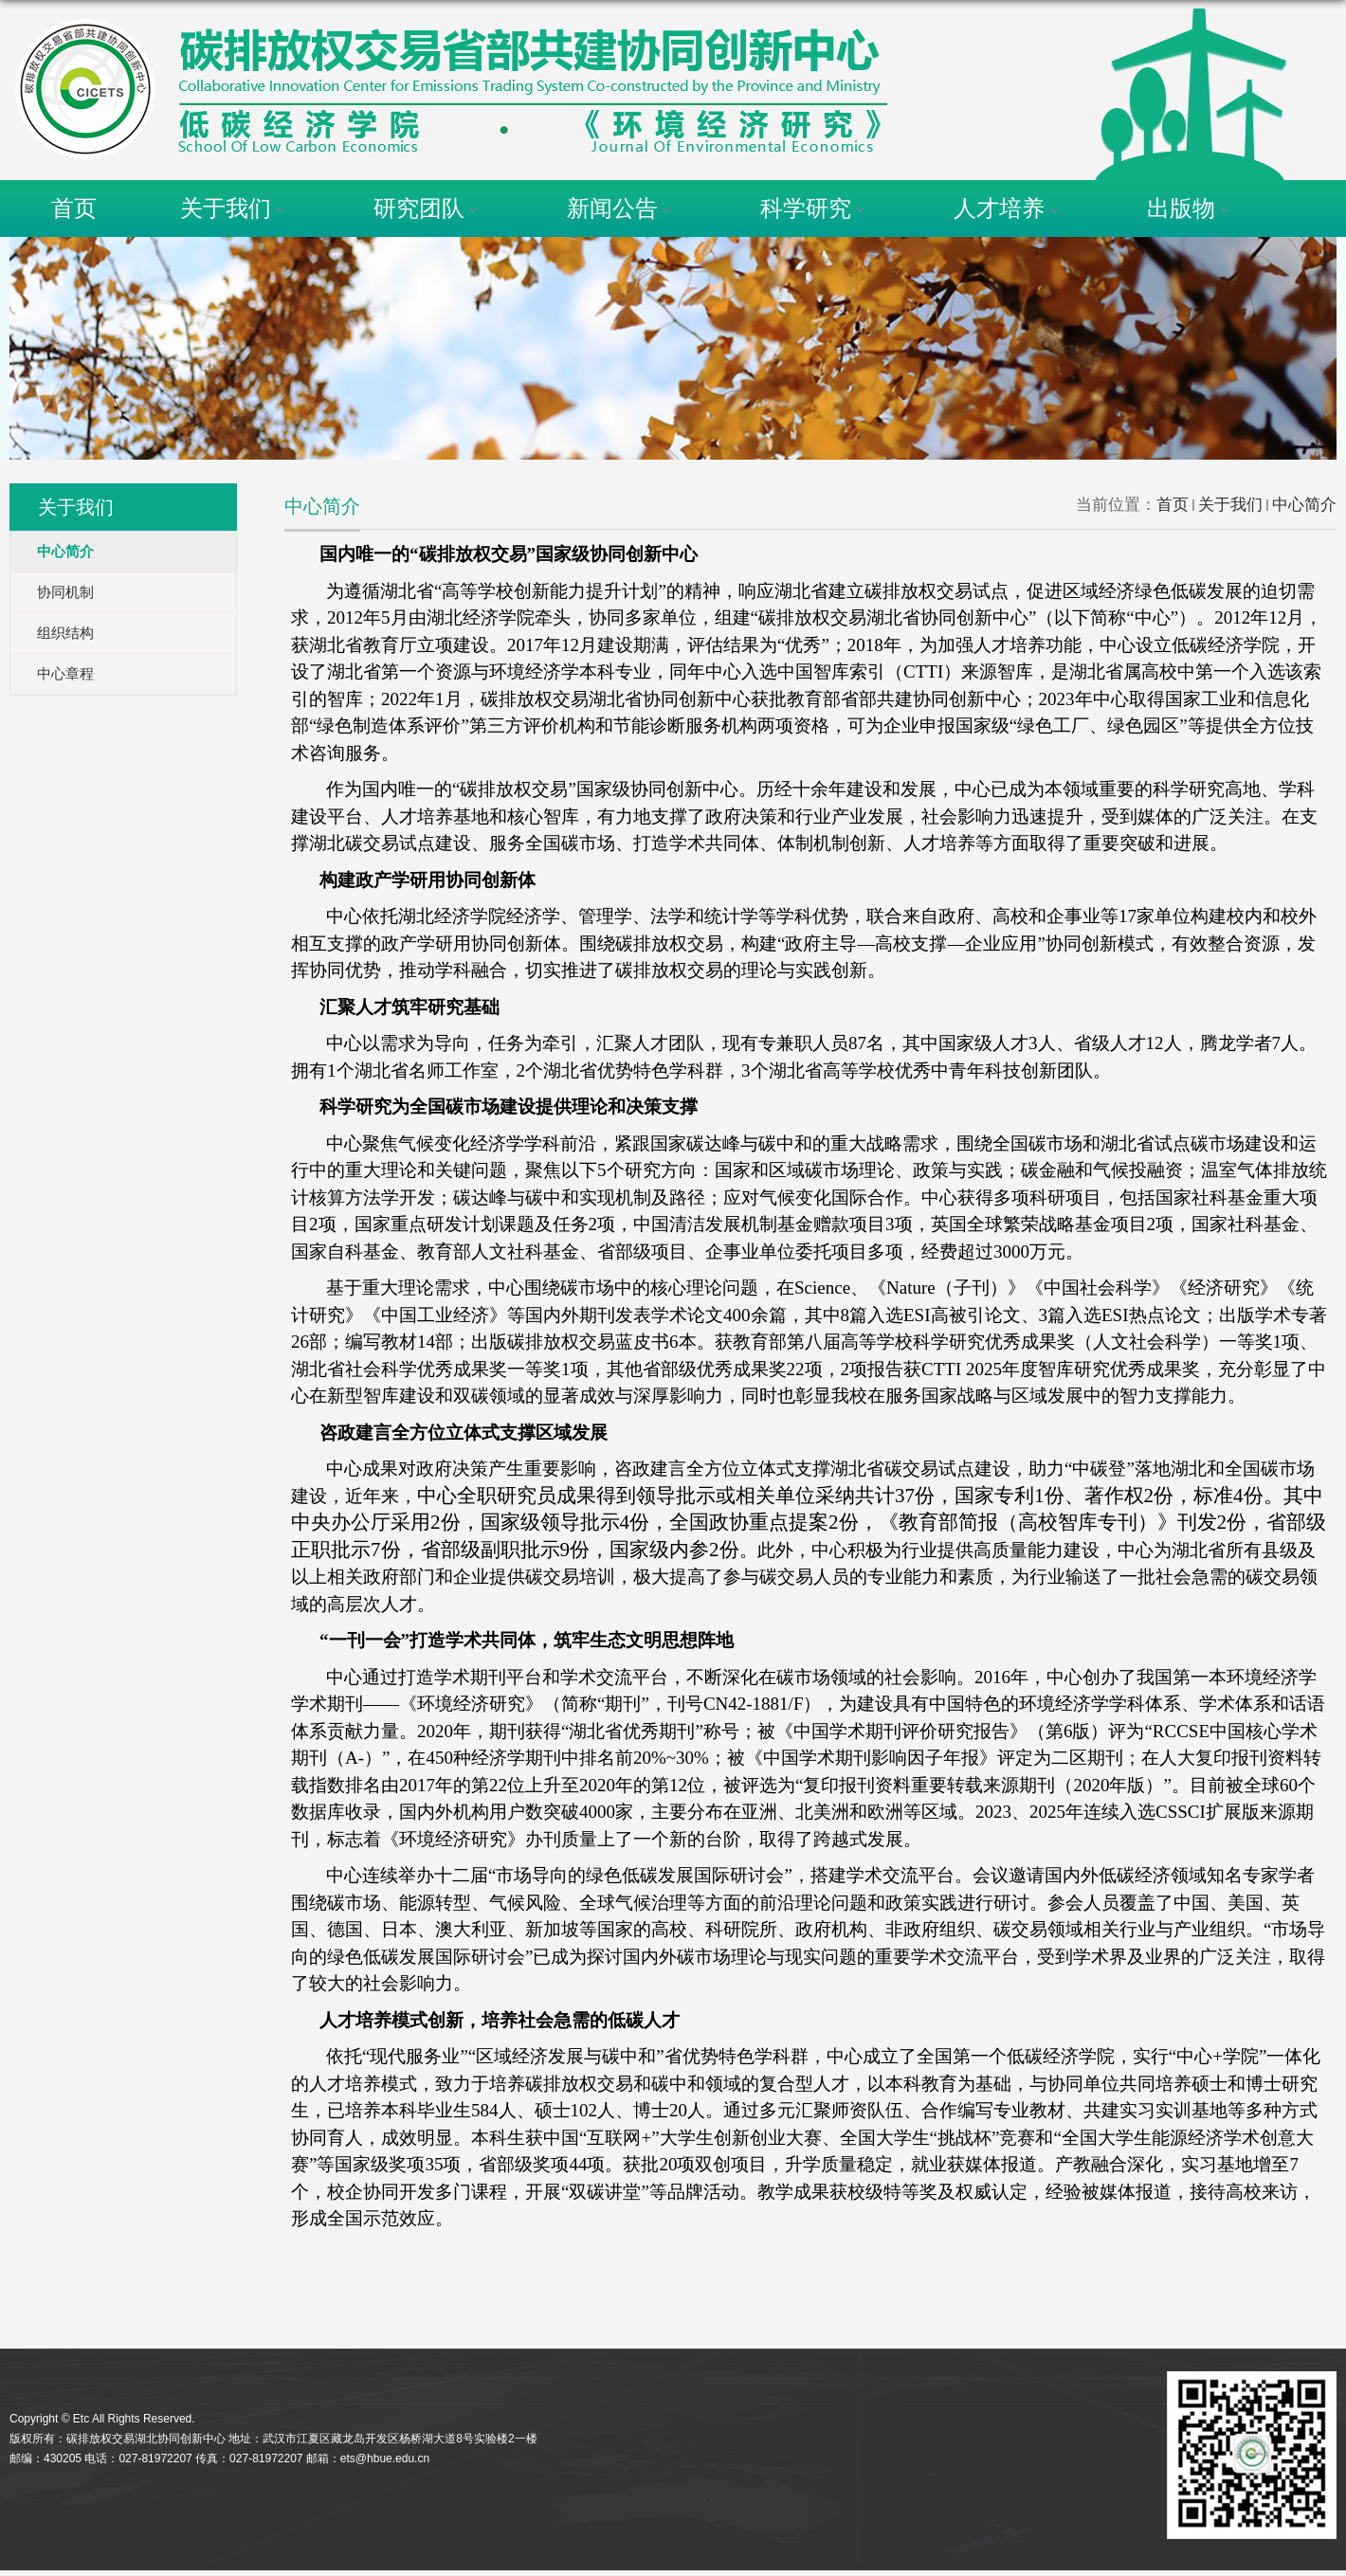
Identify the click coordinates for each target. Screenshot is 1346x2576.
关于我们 (235, 208)
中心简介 (1304, 505)
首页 (74, 208)
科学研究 (815, 208)
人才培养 (1009, 208)
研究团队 (428, 208)
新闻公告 (622, 208)
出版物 (1190, 208)
